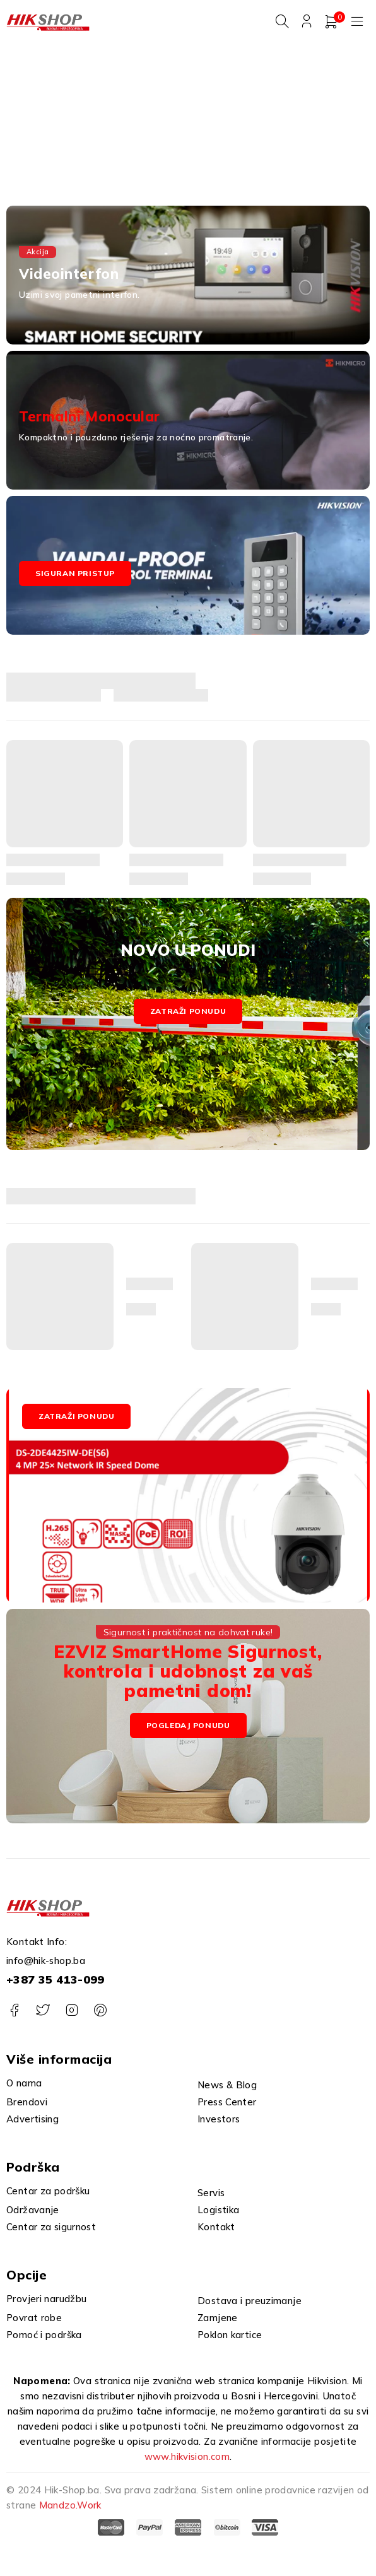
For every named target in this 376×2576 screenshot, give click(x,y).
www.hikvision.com (187, 2459)
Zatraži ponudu (188, 1013)
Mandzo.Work (70, 2508)
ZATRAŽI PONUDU (76, 1418)
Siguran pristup (75, 575)
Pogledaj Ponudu (188, 1727)
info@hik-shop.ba (45, 1963)
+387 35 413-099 (55, 1982)
